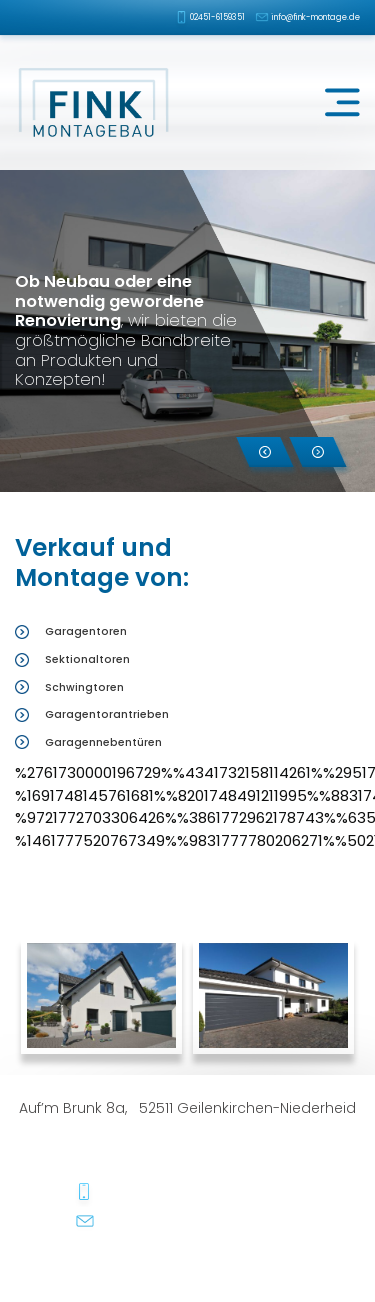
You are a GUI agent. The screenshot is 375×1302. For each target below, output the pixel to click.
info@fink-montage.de (316, 17)
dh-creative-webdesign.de (311, 1264)
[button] (265, 452)
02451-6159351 (217, 17)
